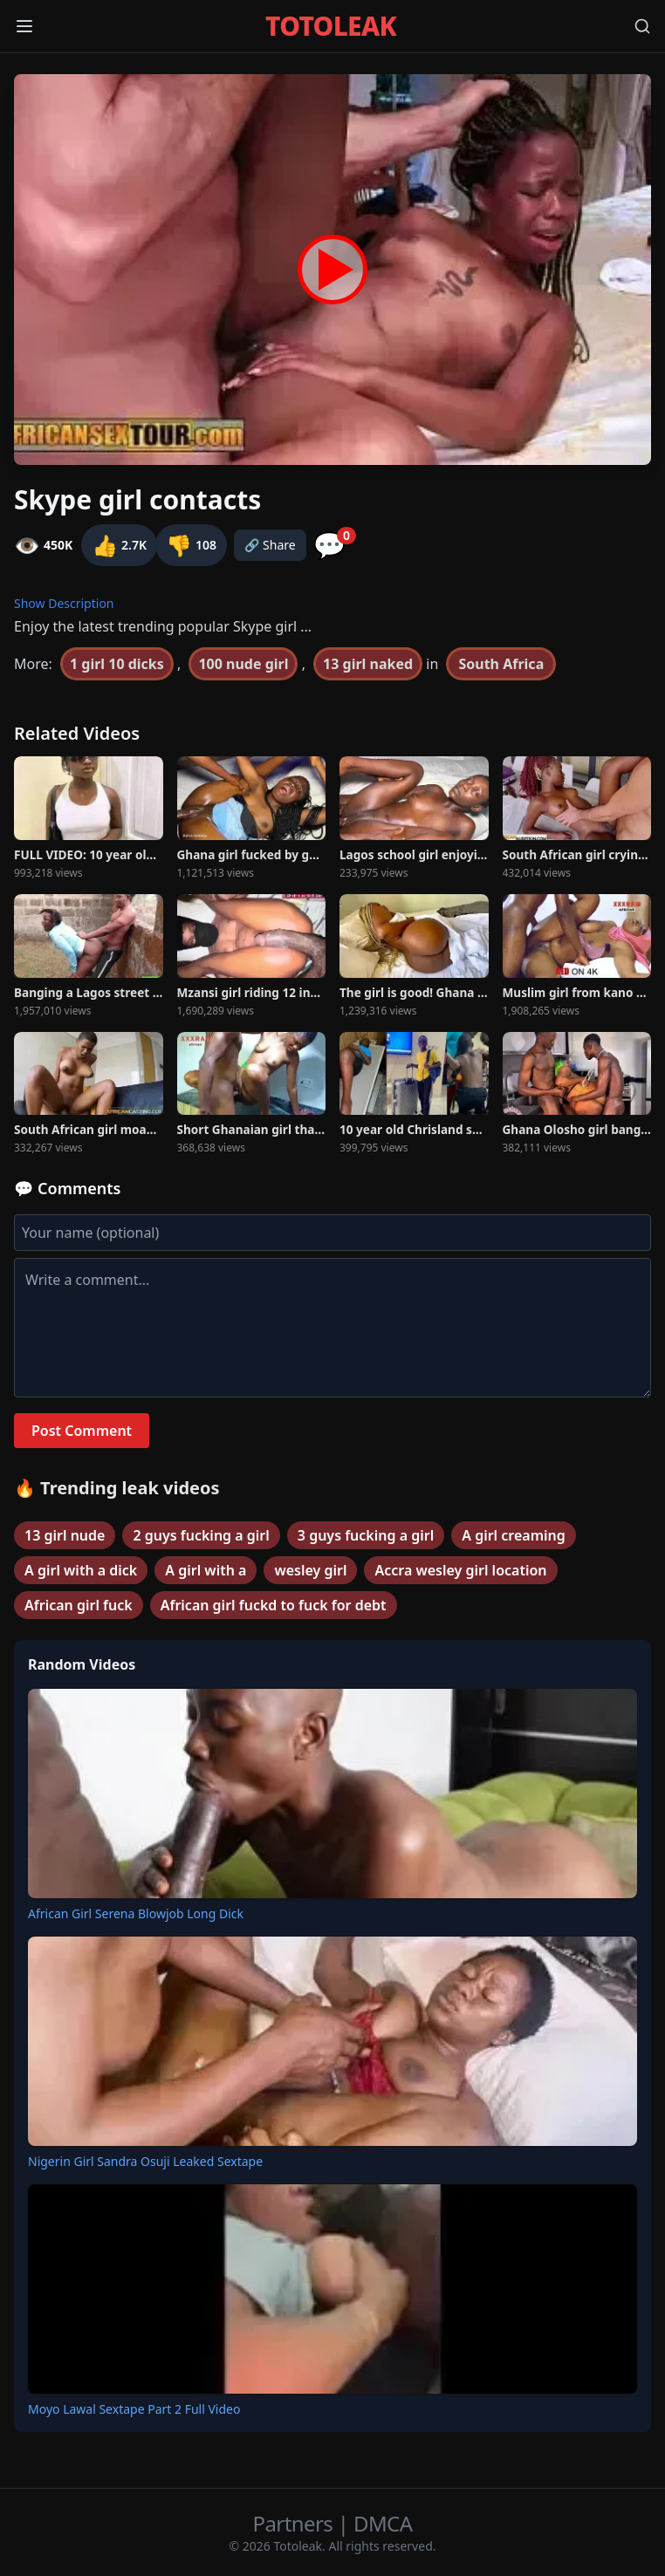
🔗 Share (270, 544)
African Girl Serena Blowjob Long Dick (135, 1913)
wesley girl (310, 1570)
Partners (295, 2523)
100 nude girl (243, 663)
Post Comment (81, 1430)
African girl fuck (78, 1605)
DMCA (382, 2523)
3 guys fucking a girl (366, 1535)
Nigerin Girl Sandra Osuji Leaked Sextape (145, 2161)
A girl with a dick (80, 1570)
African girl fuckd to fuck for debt (274, 1605)
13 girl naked (368, 663)
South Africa (501, 663)
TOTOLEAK (330, 26)
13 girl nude (64, 1535)
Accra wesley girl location (460, 1570)
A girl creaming (514, 1535)
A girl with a (205, 1570)
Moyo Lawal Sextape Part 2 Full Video (134, 2409)
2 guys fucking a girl (201, 1535)
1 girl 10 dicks (117, 663)
